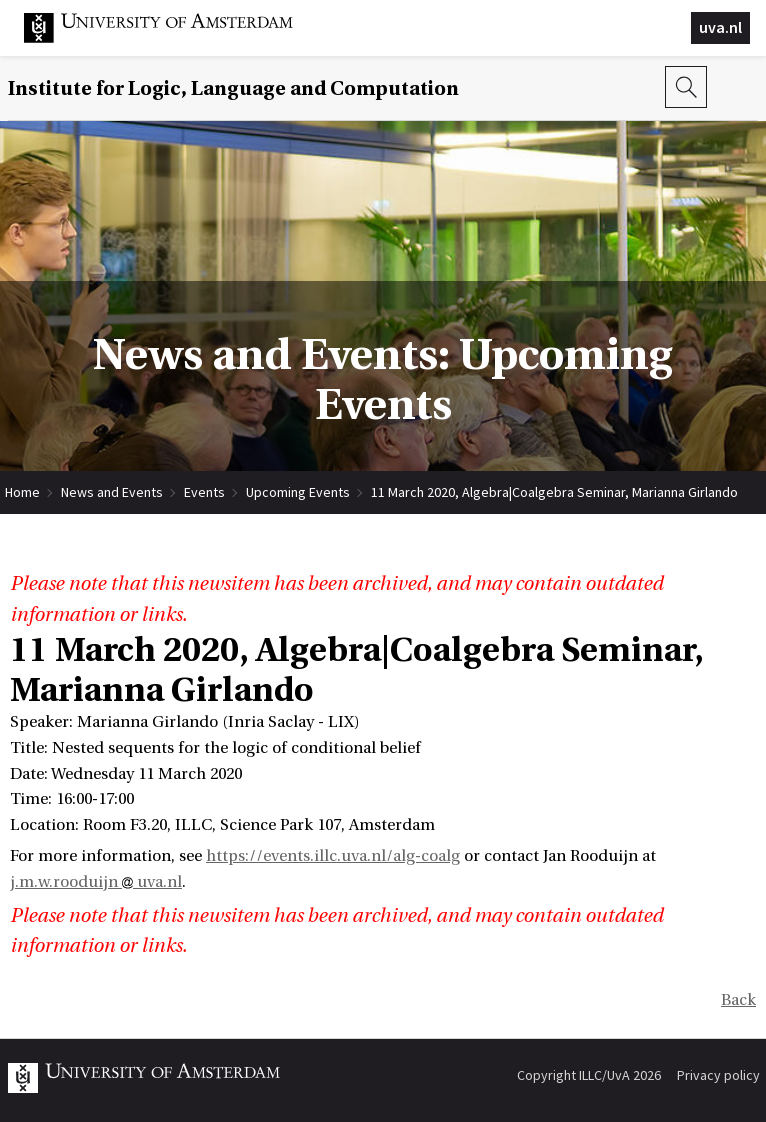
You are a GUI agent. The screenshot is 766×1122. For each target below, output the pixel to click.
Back (738, 1000)
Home (22, 492)
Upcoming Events (298, 492)
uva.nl (720, 27)
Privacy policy (718, 1075)
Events (204, 492)
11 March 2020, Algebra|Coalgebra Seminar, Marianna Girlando (554, 492)
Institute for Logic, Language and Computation (233, 88)
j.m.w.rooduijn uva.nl (96, 882)
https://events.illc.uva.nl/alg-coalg (333, 856)
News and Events (112, 492)
